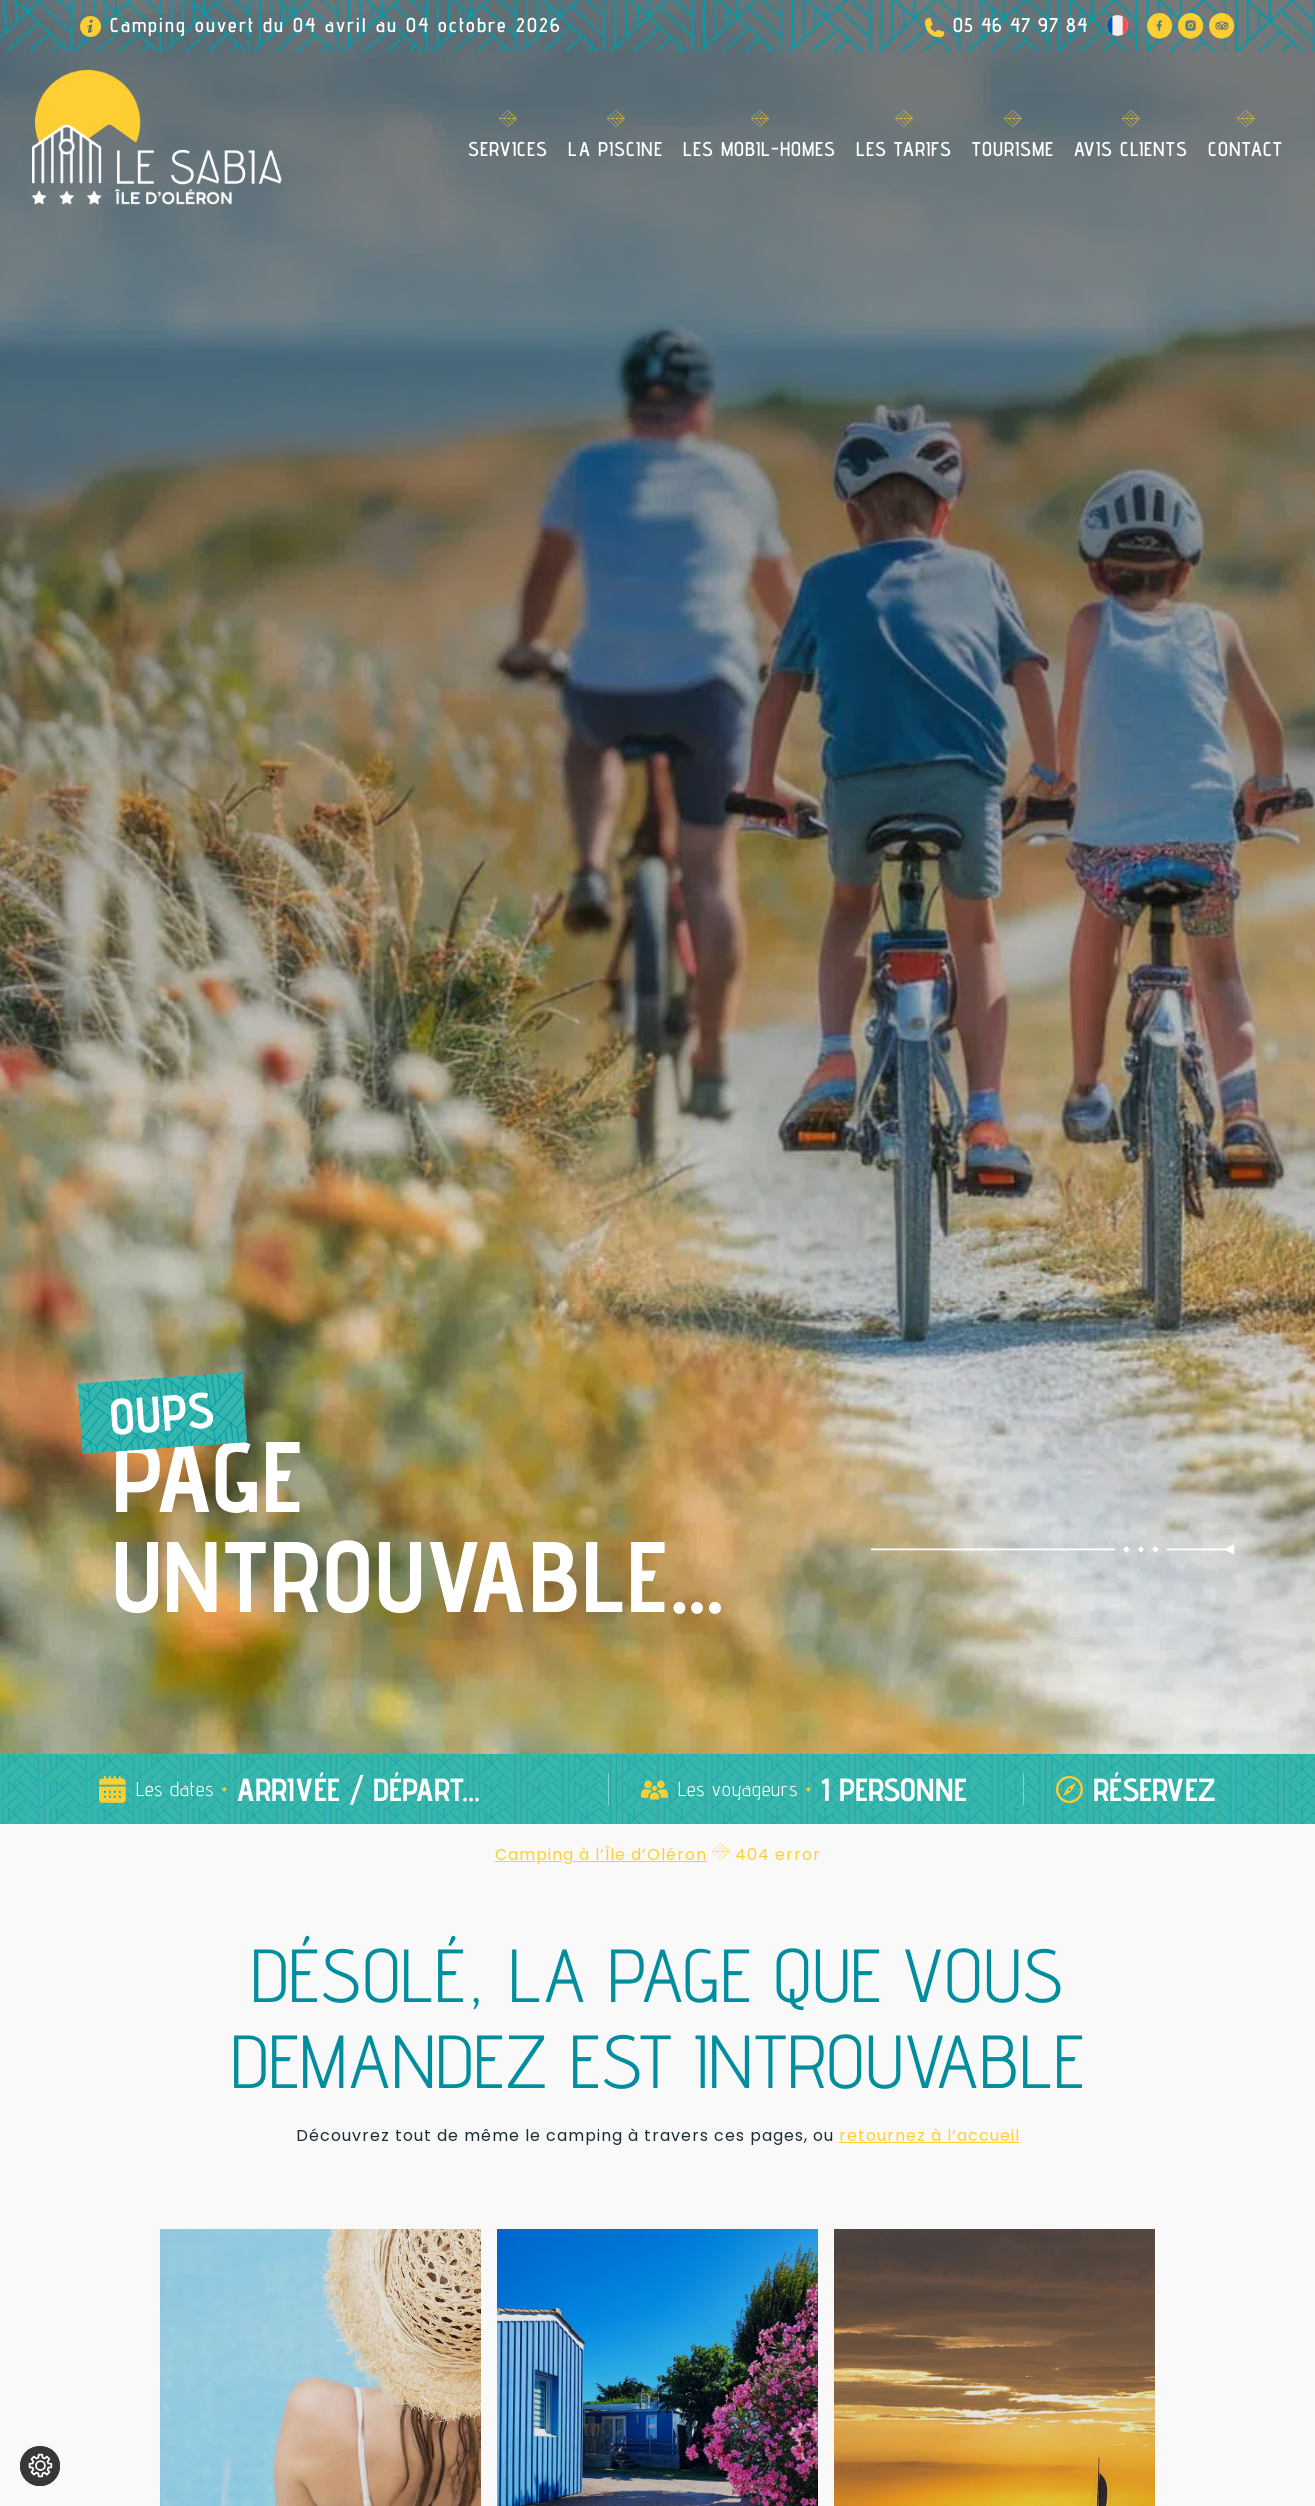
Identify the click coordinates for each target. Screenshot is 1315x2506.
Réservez (1154, 1789)
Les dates (175, 1789)
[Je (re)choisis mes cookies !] (40, 2466)
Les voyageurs (738, 1789)
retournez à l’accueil (929, 2135)
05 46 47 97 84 (1020, 25)
